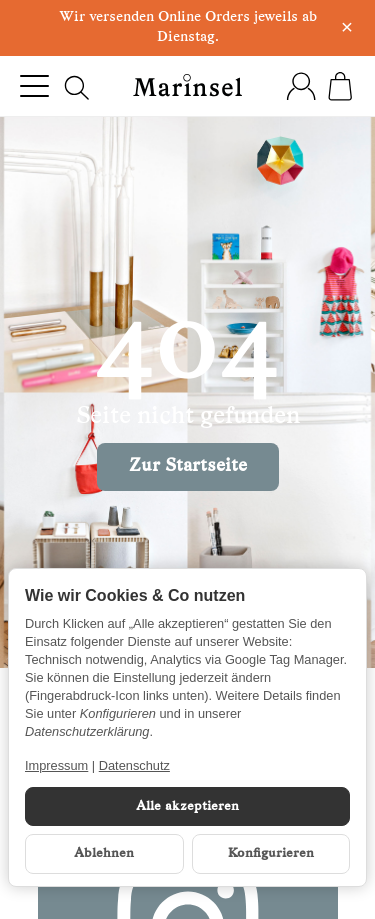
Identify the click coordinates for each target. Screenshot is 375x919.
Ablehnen (104, 853)
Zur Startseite (188, 466)
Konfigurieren (271, 853)
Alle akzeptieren (187, 806)
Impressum (56, 765)
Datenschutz (134, 765)
